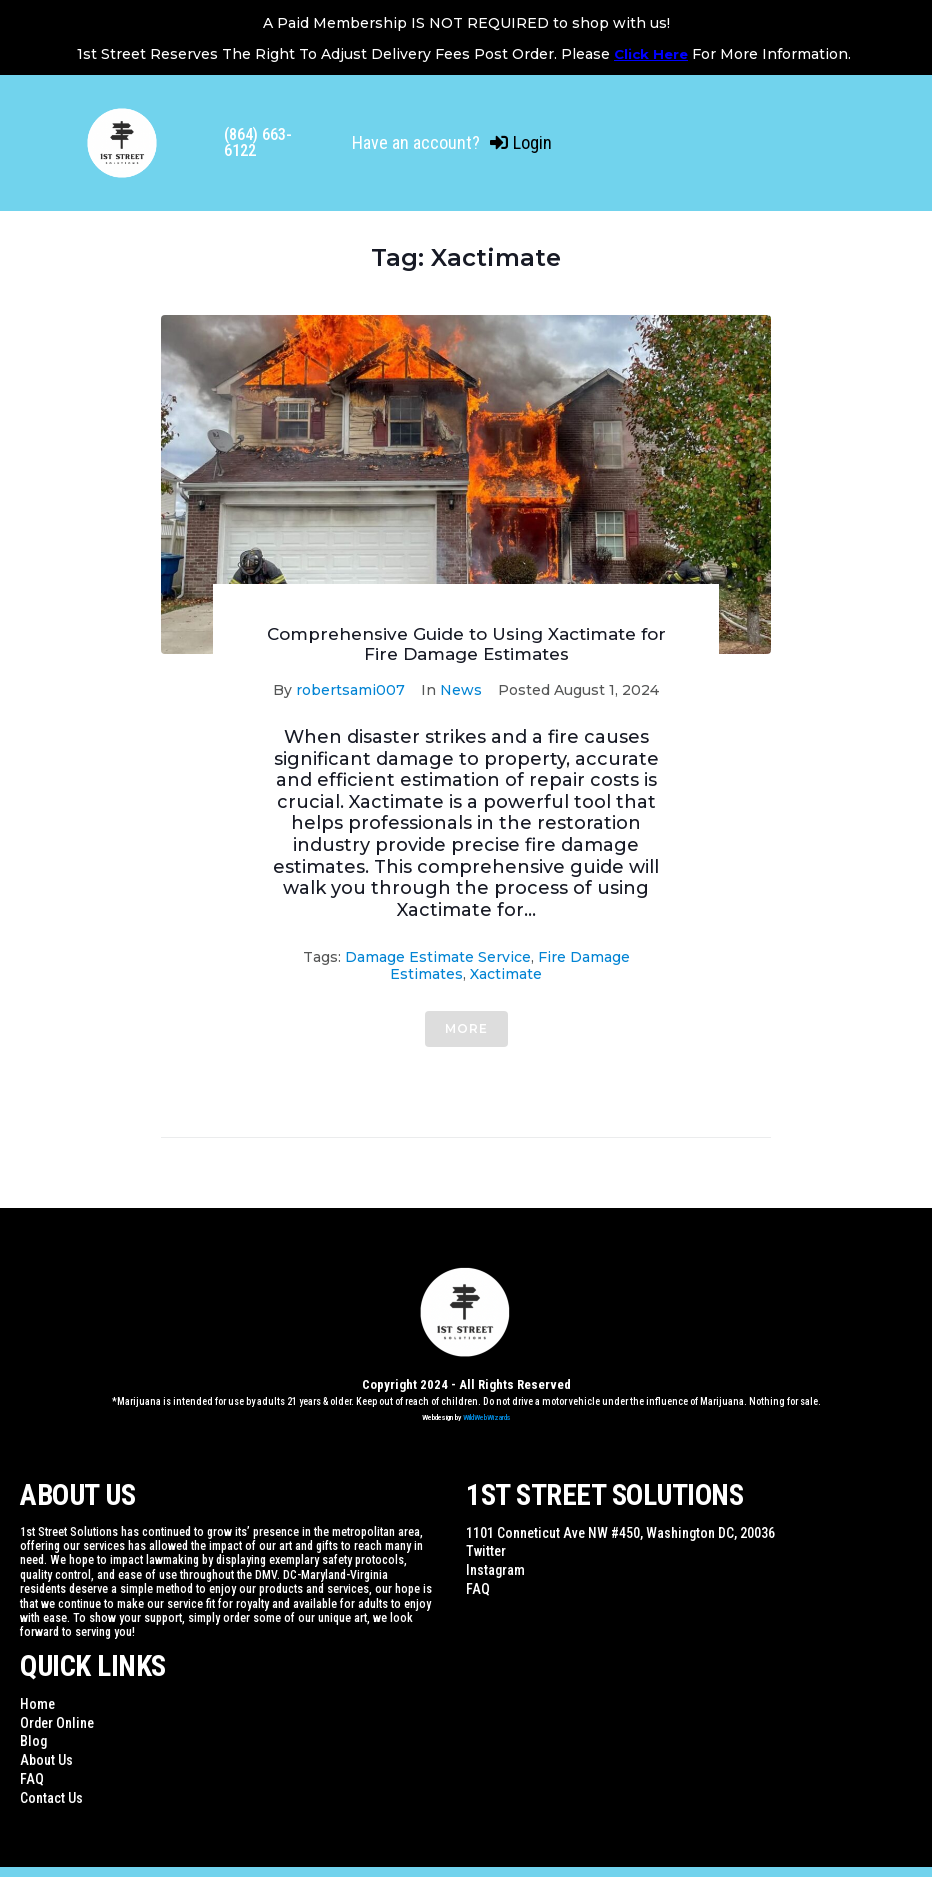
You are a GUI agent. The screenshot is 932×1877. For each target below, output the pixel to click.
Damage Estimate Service (438, 957)
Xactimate (506, 974)
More (466, 1028)
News (461, 690)
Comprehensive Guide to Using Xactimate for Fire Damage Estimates (466, 644)
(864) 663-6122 (258, 142)
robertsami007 (350, 690)
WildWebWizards (487, 1417)
